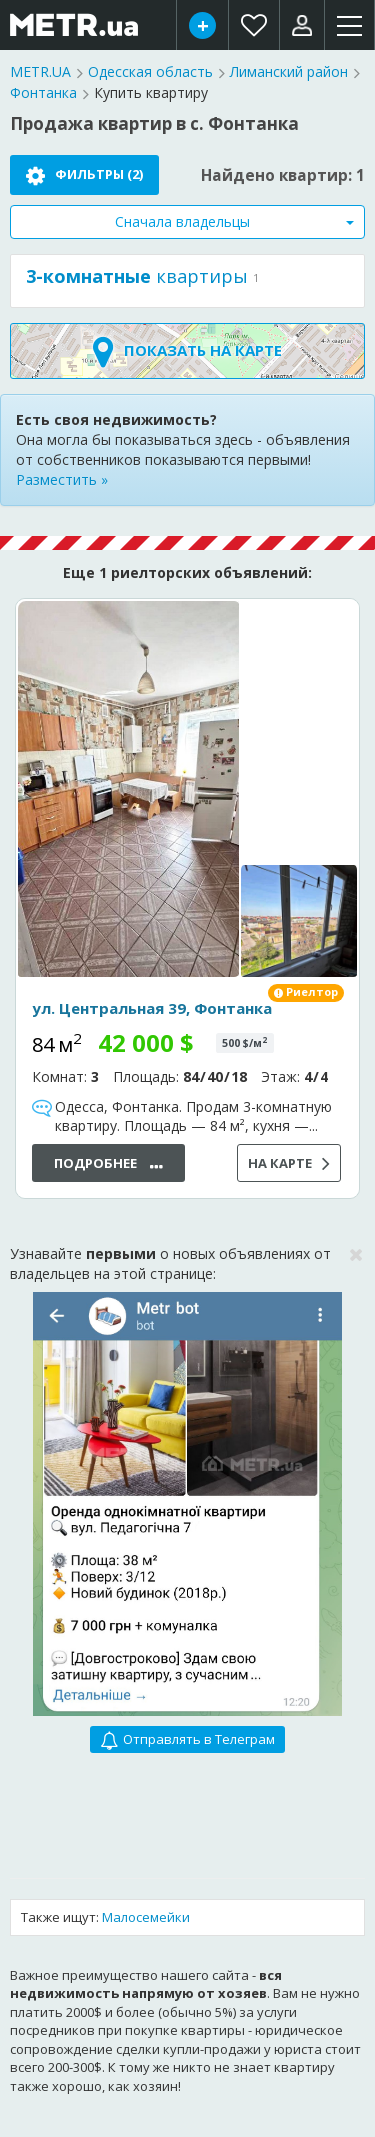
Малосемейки (146, 1917)
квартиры (137, 276)
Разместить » (62, 479)
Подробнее (108, 1164)
